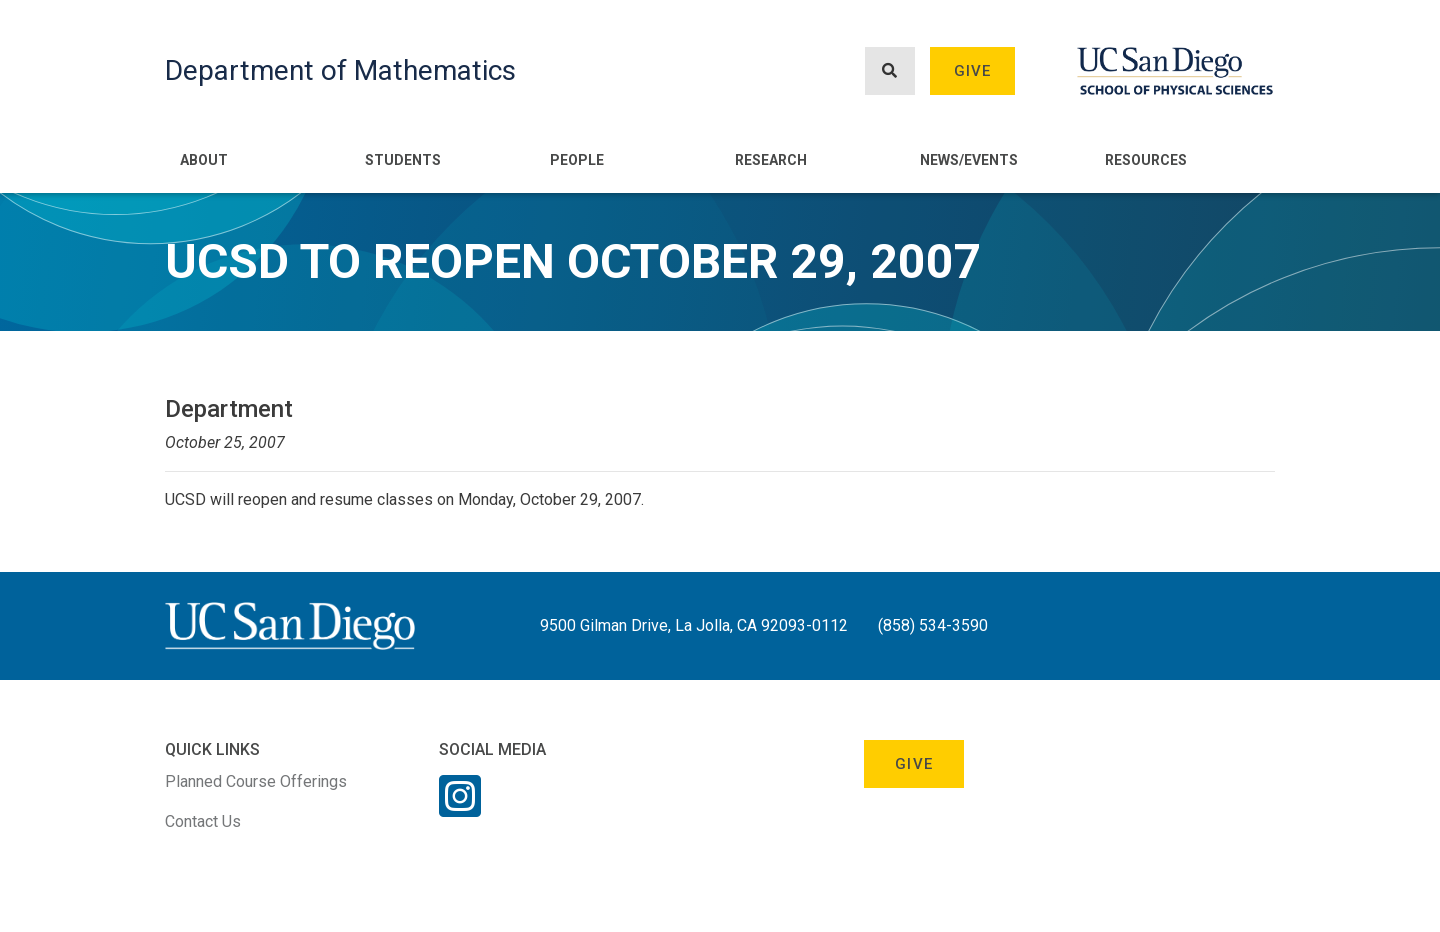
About (204, 160)
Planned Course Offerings (256, 781)
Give (973, 71)
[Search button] (890, 71)
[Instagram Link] (460, 809)
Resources (1146, 160)
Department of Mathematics (340, 70)
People (577, 160)
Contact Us (203, 821)
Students (403, 160)
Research (771, 160)
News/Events (969, 160)
